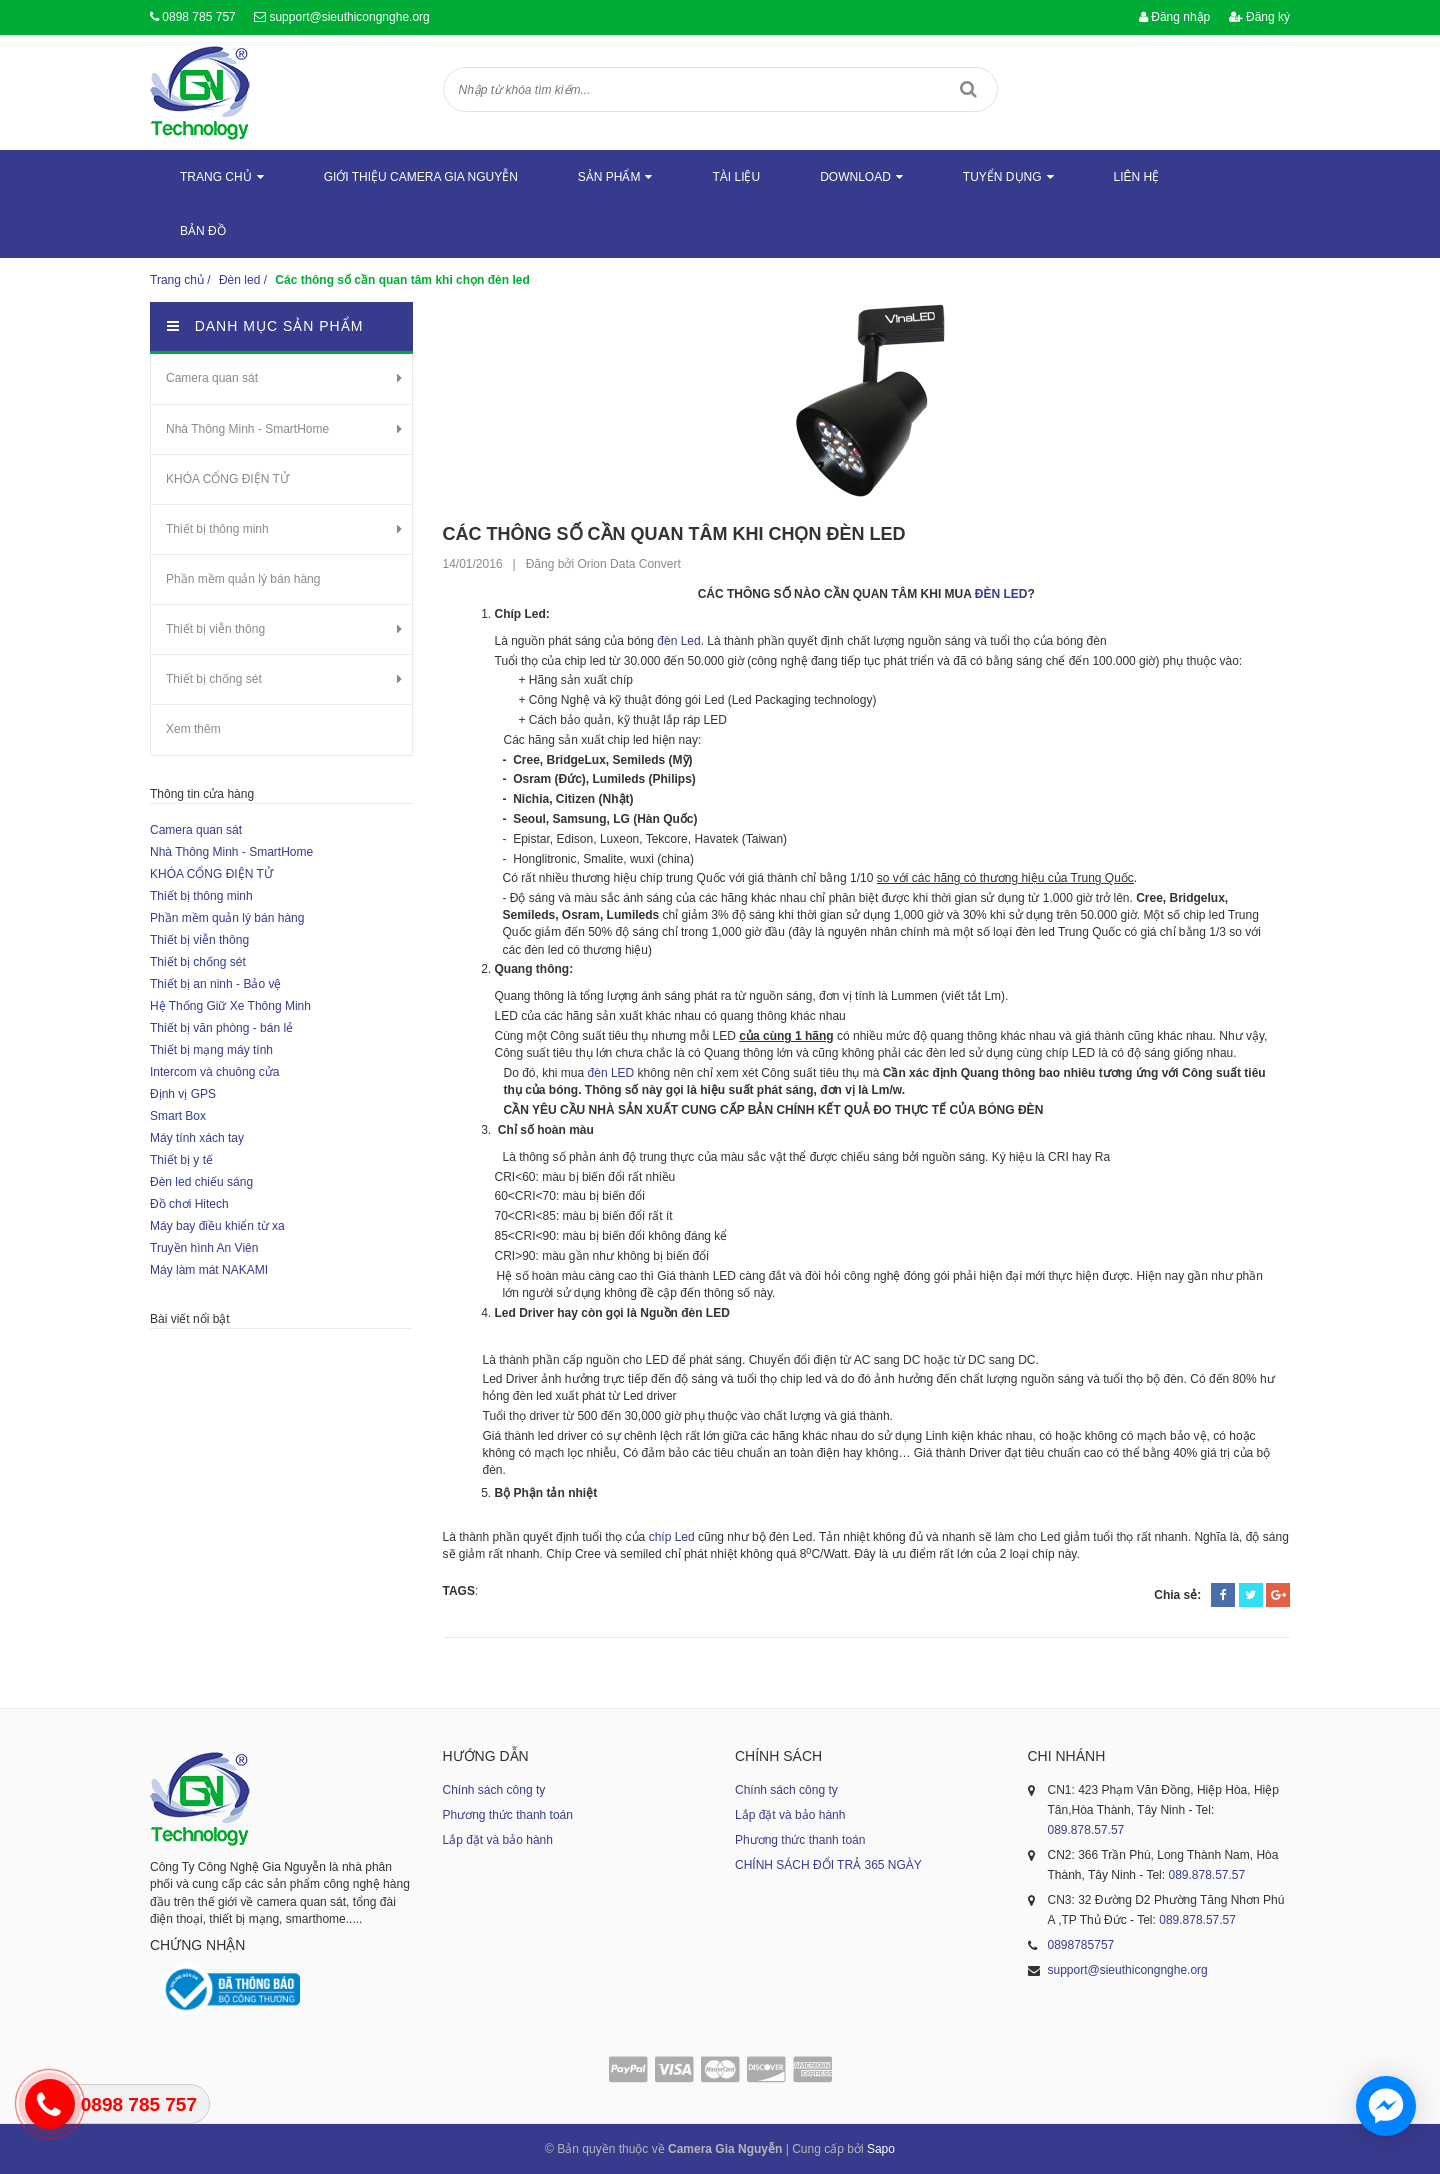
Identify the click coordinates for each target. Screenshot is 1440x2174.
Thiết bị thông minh (217, 529)
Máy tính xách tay (197, 1138)
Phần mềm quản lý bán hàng (243, 579)
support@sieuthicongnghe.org (349, 17)
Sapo (881, 2149)
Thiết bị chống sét (214, 679)
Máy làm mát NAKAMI (209, 1270)
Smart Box (178, 1116)
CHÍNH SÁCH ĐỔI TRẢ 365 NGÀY (828, 1865)
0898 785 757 (198, 17)
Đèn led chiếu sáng (201, 1182)
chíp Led (673, 1537)
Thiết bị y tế (181, 1160)
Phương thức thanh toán (508, 1815)
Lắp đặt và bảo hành (498, 1840)
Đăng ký (1259, 17)
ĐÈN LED (1000, 594)
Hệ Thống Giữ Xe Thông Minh (230, 1006)
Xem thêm (193, 729)
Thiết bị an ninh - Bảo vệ (215, 984)
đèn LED (611, 1073)
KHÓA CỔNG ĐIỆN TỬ (227, 479)
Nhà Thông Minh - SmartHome (247, 429)
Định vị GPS (183, 1094)
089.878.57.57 (1086, 1830)
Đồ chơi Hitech (189, 1204)
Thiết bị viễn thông (215, 629)
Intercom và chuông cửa (214, 1072)
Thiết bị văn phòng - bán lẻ (221, 1028)
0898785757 (1081, 1945)
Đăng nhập (1174, 17)
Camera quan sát (212, 378)
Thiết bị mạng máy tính (211, 1050)
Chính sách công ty (494, 1790)
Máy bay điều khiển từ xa (217, 1226)
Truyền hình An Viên (204, 1248)
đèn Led (677, 641)
